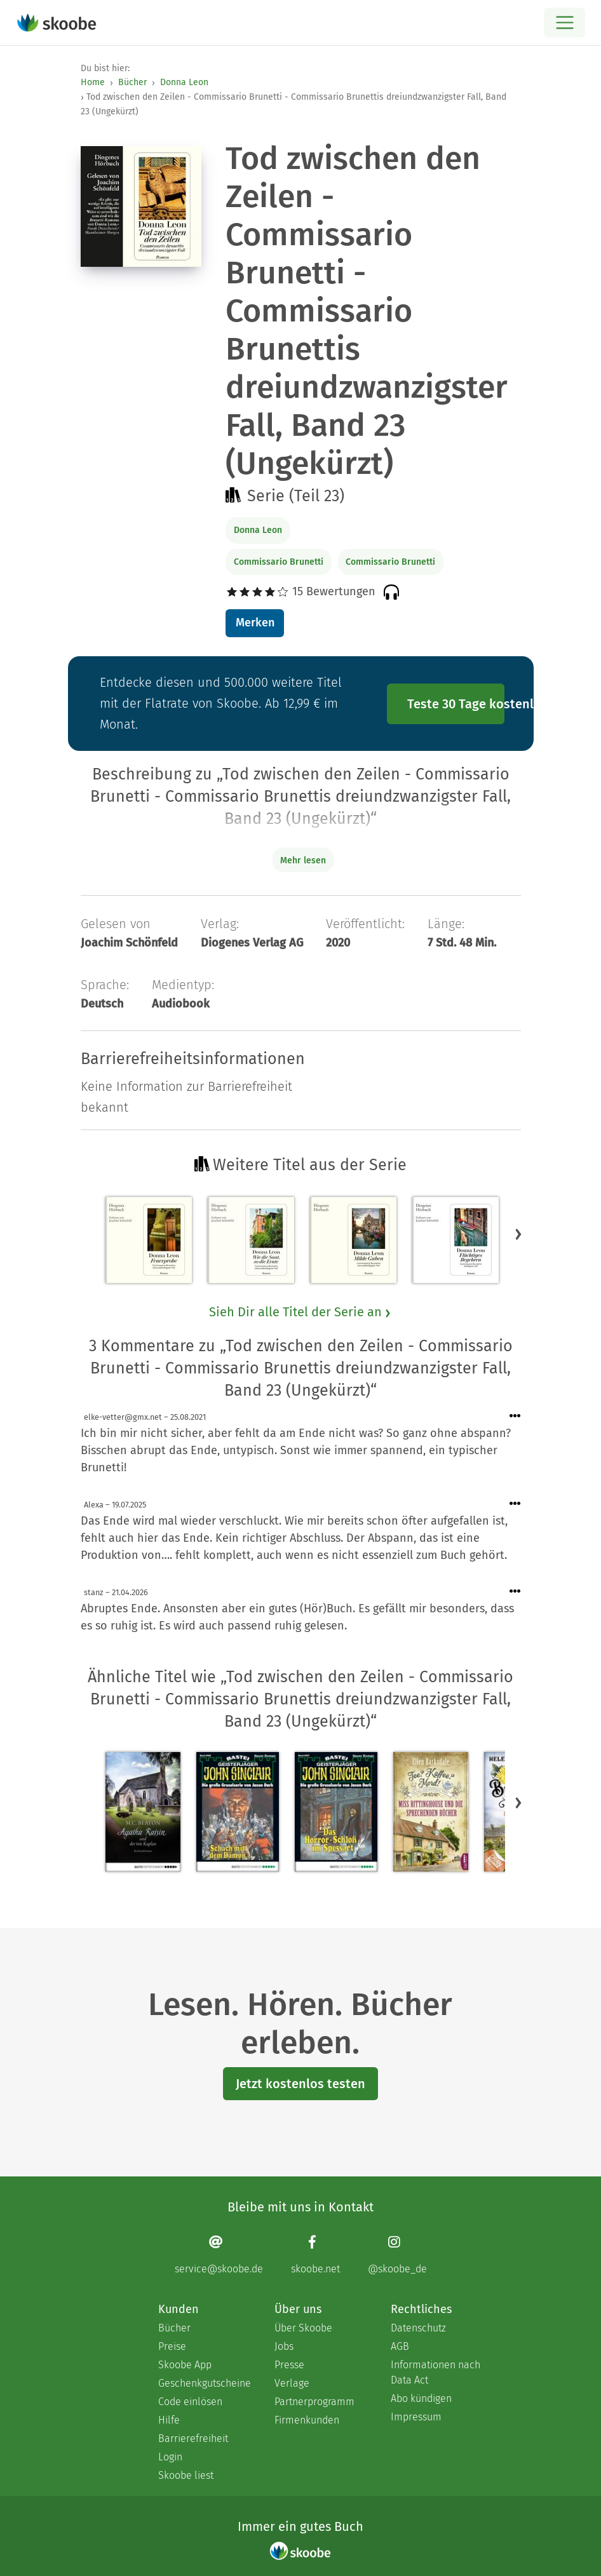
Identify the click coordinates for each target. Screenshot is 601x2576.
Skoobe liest (185, 2475)
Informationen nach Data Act (435, 2372)
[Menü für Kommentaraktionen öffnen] (515, 1416)
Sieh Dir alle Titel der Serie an (300, 1311)
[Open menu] (564, 22)
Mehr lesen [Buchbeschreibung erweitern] (303, 860)
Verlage (291, 2383)
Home (93, 82)
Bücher (132, 82)
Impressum (416, 2417)
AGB (400, 2346)
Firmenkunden (306, 2420)
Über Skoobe (303, 2328)
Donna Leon (184, 82)
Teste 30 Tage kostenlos (456, 703)
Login (170, 2457)
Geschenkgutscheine (203, 2383)
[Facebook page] (315, 2254)
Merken (255, 623)
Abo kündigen (421, 2398)
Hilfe (169, 2420)
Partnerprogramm (314, 2402)
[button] (518, 1233)
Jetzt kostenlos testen (300, 2083)
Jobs (284, 2346)
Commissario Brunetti (278, 561)
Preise (172, 2346)
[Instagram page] (397, 2254)
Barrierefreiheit (193, 2438)
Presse (289, 2365)
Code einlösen (190, 2402)
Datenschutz (418, 2328)
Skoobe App (185, 2365)
